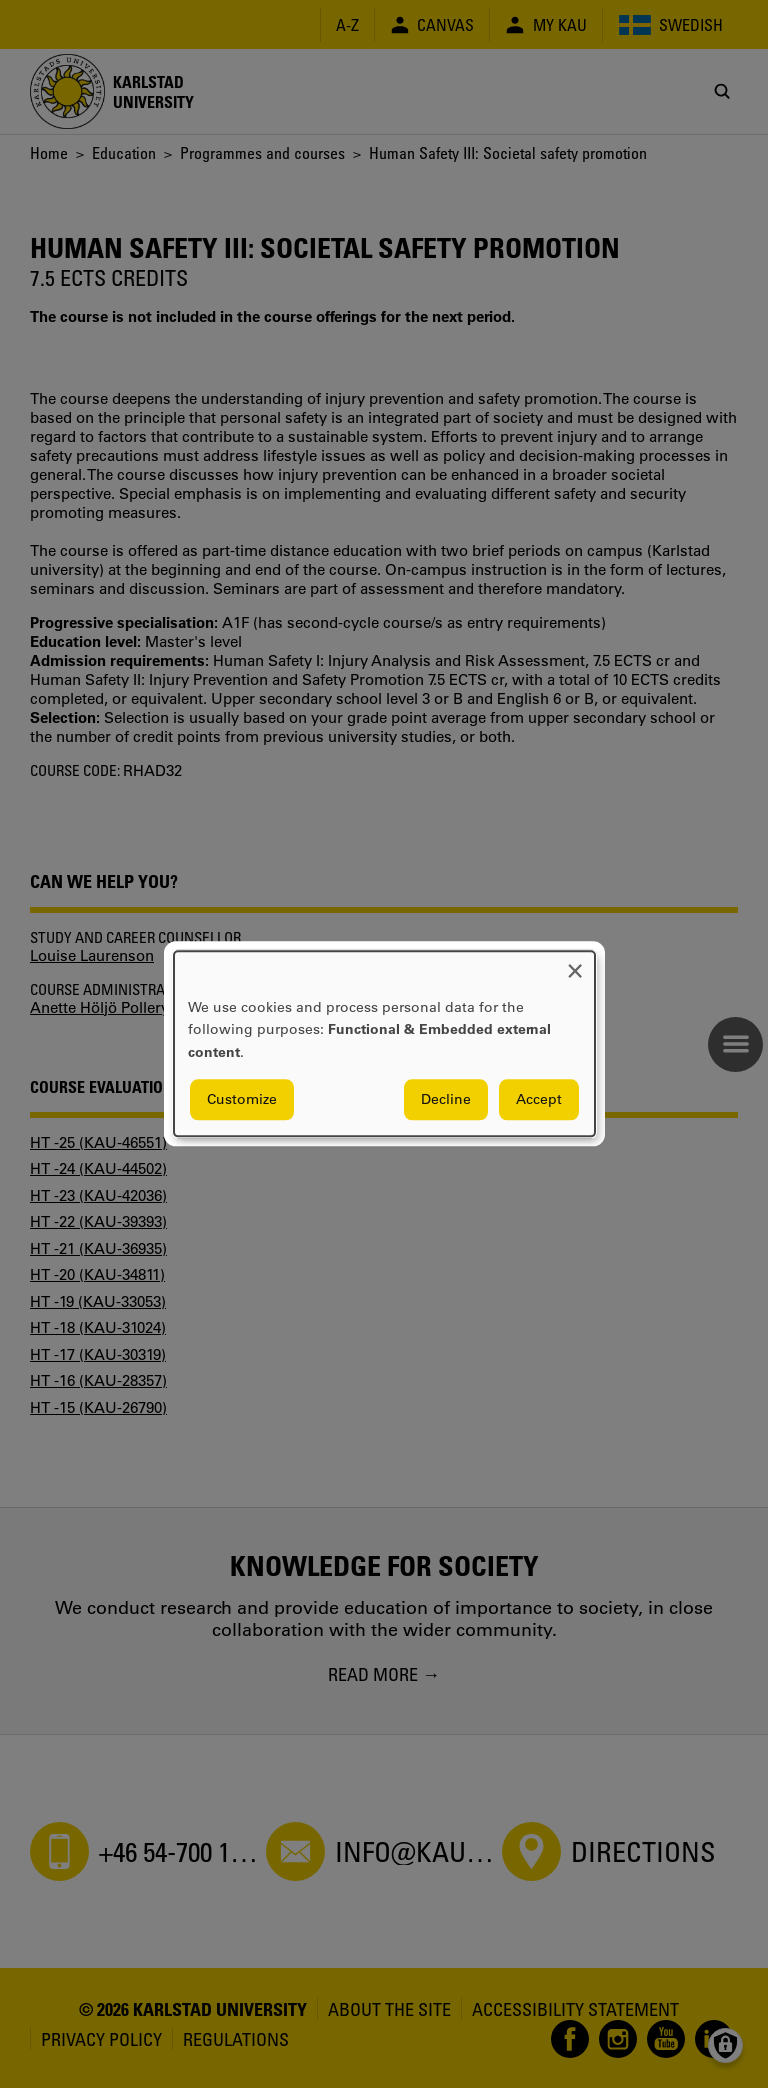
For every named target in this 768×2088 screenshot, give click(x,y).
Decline (446, 1100)
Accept (539, 1100)
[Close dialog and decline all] (575, 963)
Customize (242, 1100)
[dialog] (384, 1043)
